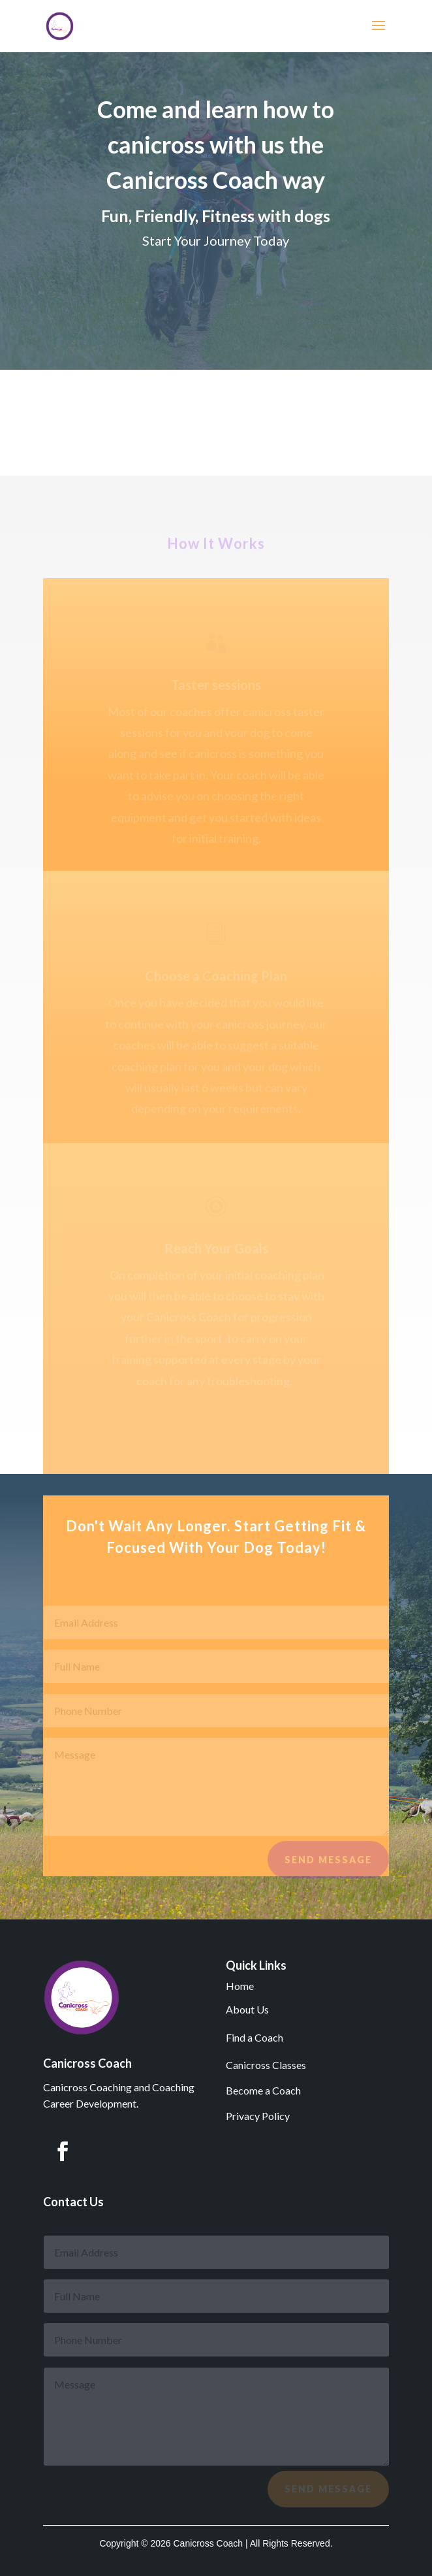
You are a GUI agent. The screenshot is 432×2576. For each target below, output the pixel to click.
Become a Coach (263, 2090)
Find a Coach (254, 2037)
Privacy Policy (258, 2116)
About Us (247, 2009)
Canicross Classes (266, 2065)
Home (240, 1986)
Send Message (328, 1864)
